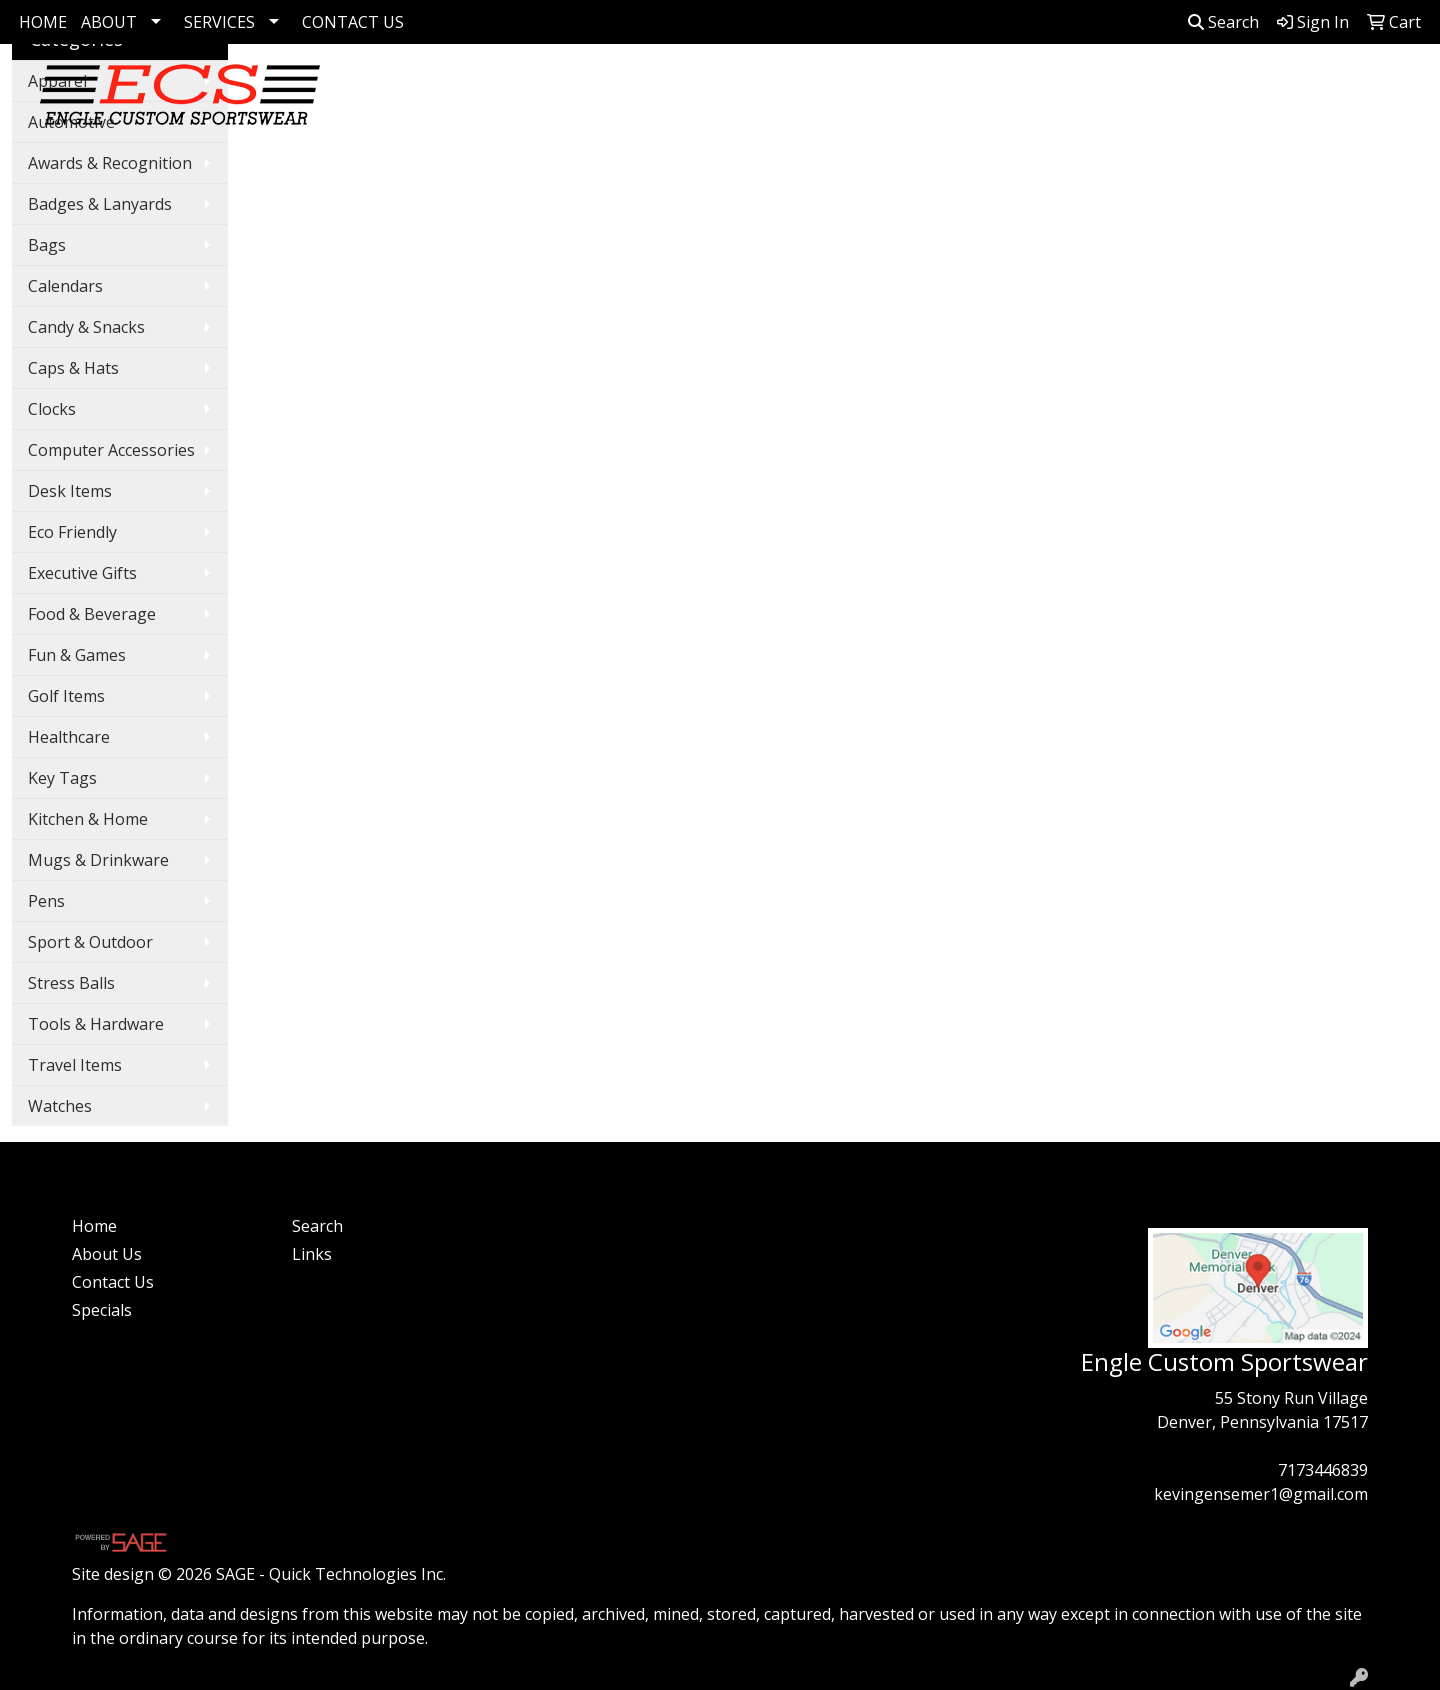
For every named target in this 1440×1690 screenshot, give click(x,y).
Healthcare (69, 737)
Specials (102, 1310)
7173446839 (1323, 1470)
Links (312, 1254)
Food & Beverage (92, 614)
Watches (60, 1106)
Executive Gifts (82, 573)
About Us (107, 1254)
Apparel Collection (898, 88)
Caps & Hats (73, 368)
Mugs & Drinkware (98, 860)
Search (1223, 22)
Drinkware (1093, 88)
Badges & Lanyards (100, 204)
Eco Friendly (72, 532)
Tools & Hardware (96, 1024)
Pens (1184, 88)
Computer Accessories (111, 450)
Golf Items (618, 88)
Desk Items (70, 491)
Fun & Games (77, 655)
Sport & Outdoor (90, 942)
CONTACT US (353, 22)
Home (94, 1226)
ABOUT (109, 22)
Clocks (52, 409)
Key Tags (62, 778)
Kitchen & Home (88, 819)
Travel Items (75, 1065)
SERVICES (219, 22)
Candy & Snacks (86, 327)
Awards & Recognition (110, 163)
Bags (1002, 88)
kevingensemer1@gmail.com (1261, 1494)
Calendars (65, 286)
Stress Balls (71, 983)
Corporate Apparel (743, 88)
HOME (43, 22)
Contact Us (113, 1282)
